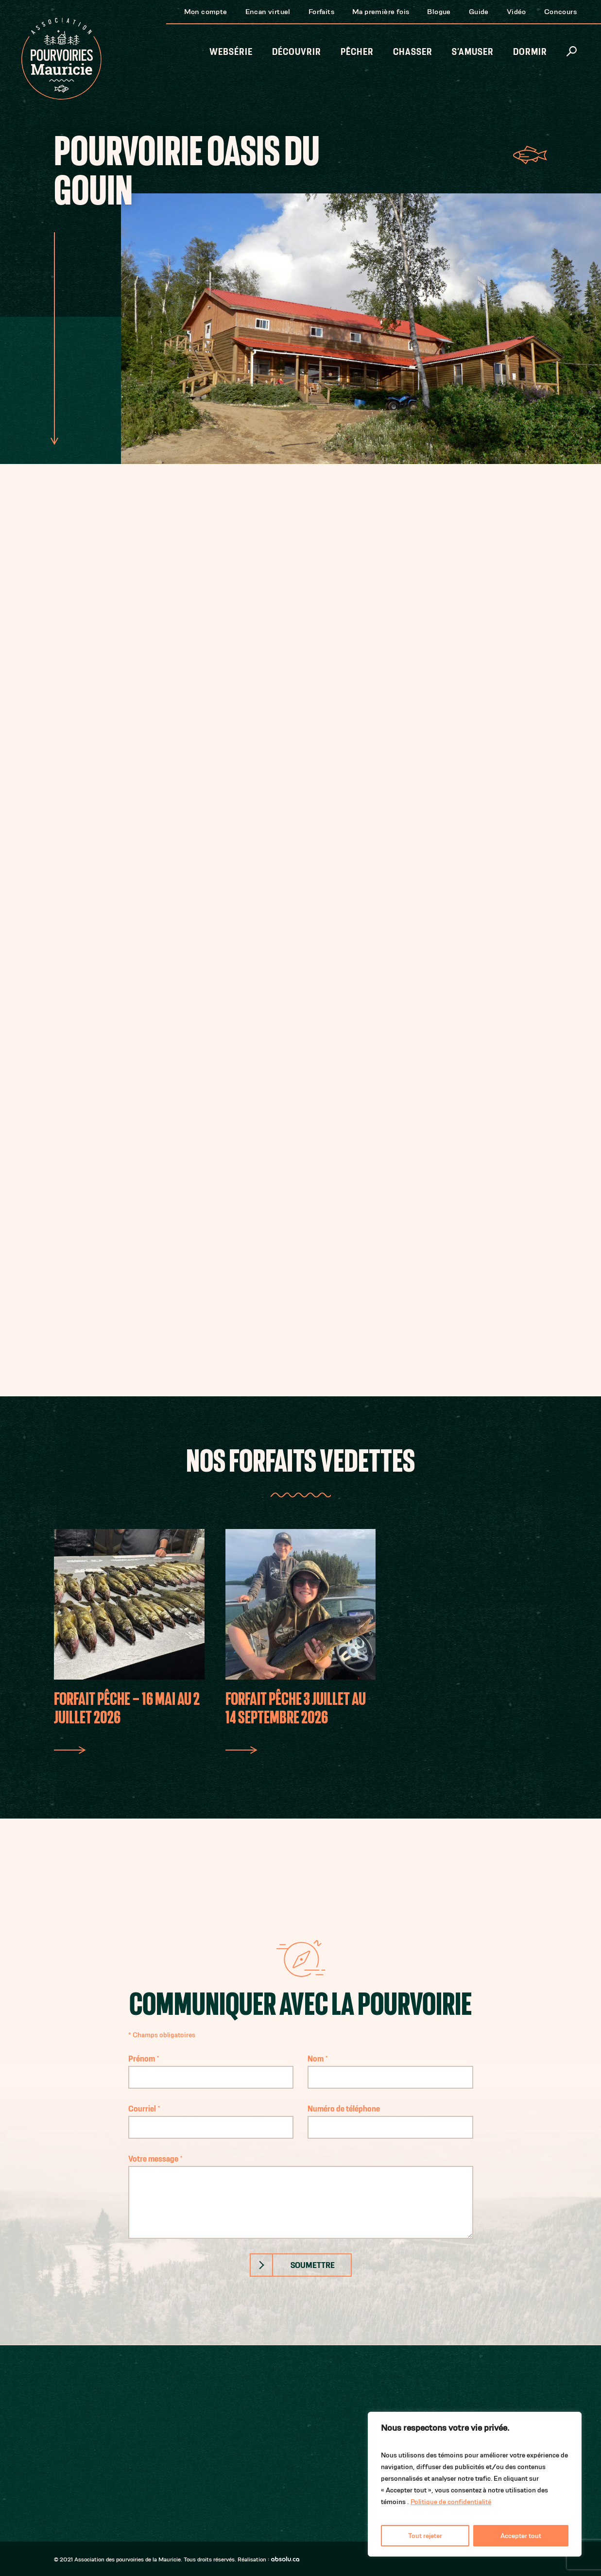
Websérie (231, 52)
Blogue (438, 11)
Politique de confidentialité (451, 2502)
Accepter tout (520, 2536)
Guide (479, 11)
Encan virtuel (268, 11)
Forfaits (321, 11)
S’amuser (473, 52)
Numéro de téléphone (390, 2117)
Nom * (390, 2067)
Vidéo (516, 11)
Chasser (412, 52)
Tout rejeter (425, 2536)
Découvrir (296, 52)
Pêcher (357, 52)
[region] (475, 2484)
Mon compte (205, 11)
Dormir (530, 52)
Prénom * (211, 2067)
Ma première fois (380, 11)
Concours (560, 11)
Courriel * (211, 2117)
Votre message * (300, 2196)
